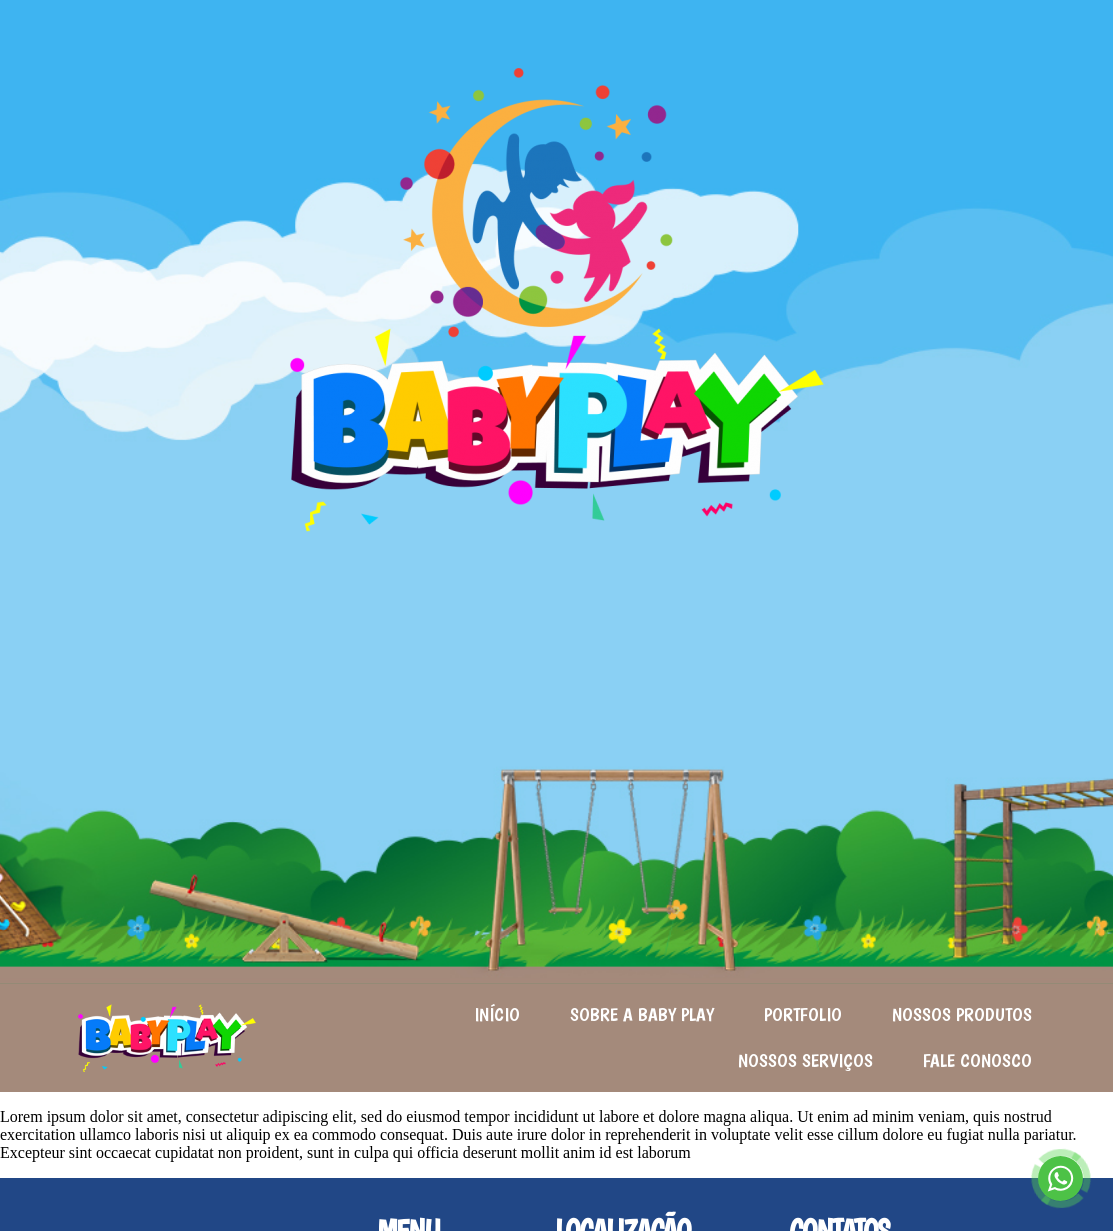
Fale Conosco (977, 1060)
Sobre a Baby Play (642, 1014)
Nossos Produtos (962, 1014)
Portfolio (803, 1014)
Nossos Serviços (805, 1060)
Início (497, 1014)
